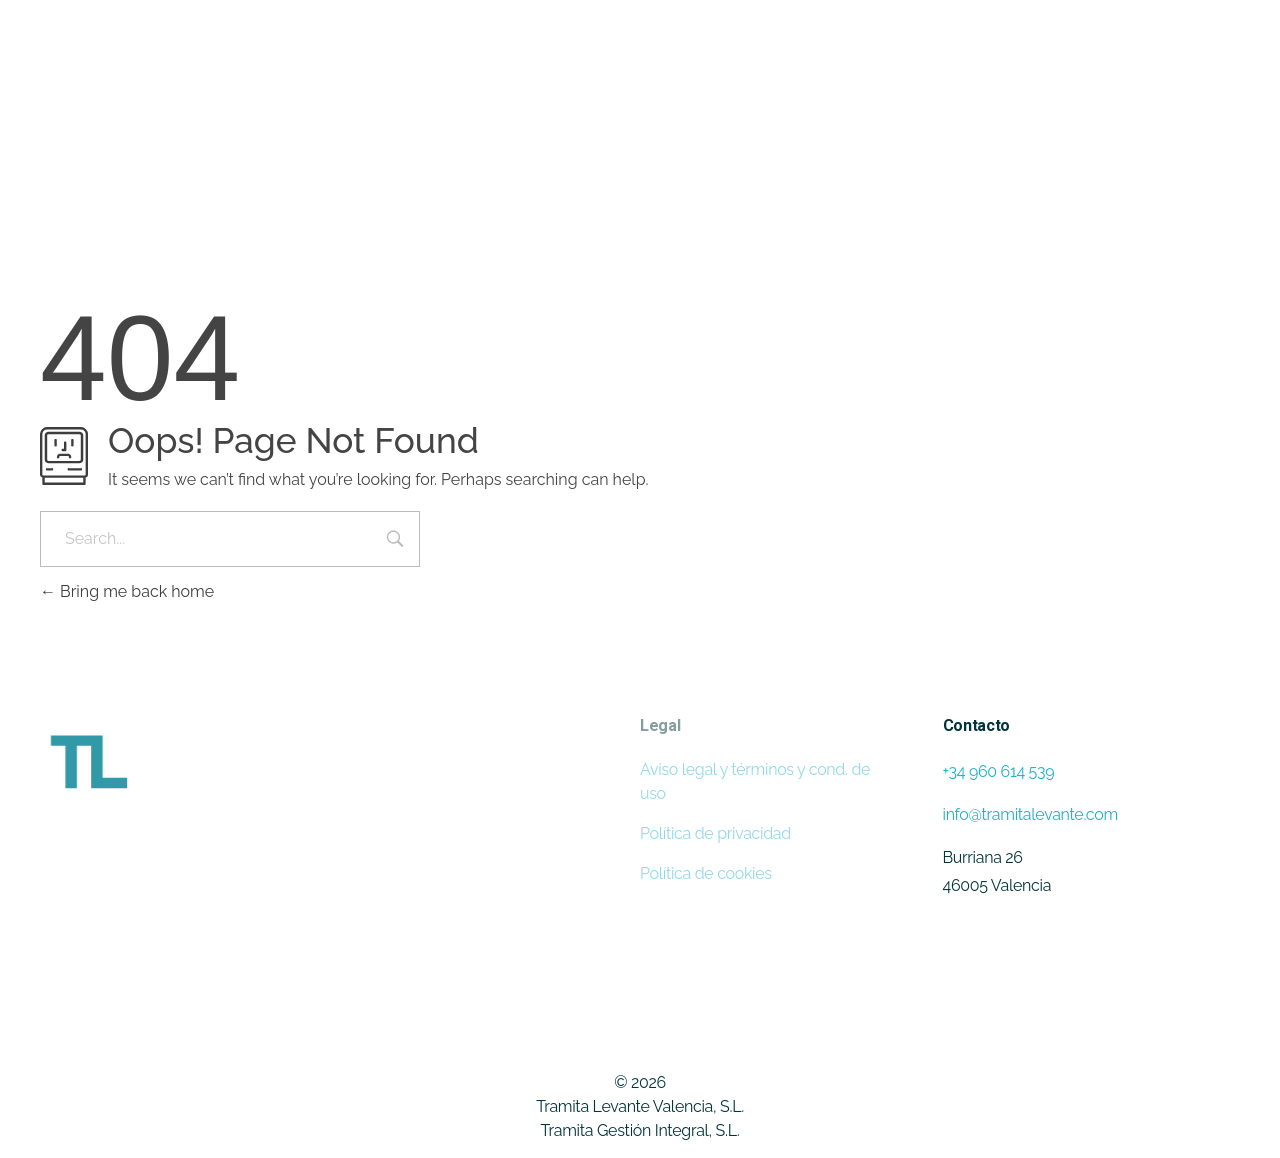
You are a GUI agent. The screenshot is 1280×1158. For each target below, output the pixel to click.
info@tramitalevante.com (1030, 814)
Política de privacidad (715, 833)
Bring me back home (127, 591)
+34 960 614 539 (999, 771)
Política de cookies (706, 873)
